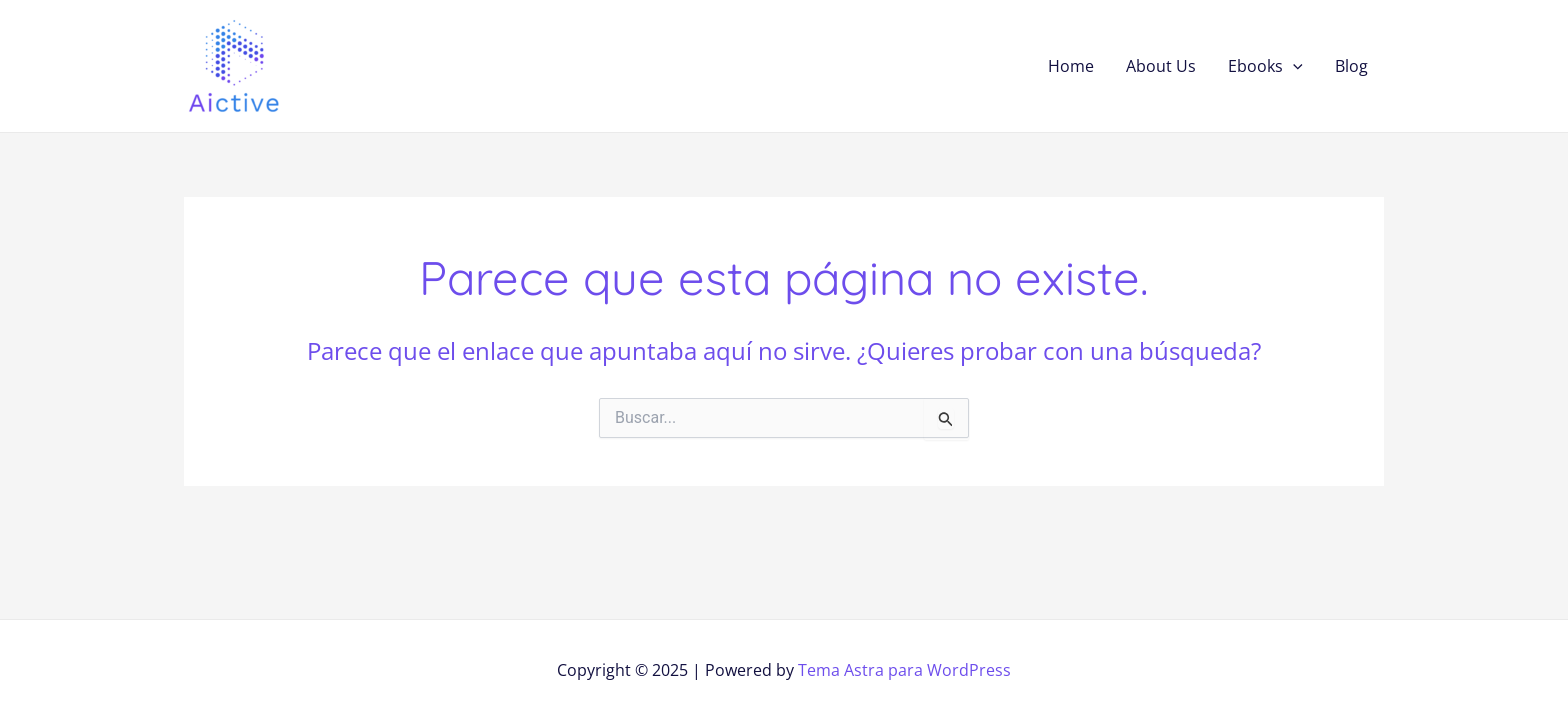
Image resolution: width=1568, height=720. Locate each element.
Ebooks (1265, 66)
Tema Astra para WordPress (904, 670)
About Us (1161, 66)
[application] (1293, 66)
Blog (1351, 66)
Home (1071, 66)
